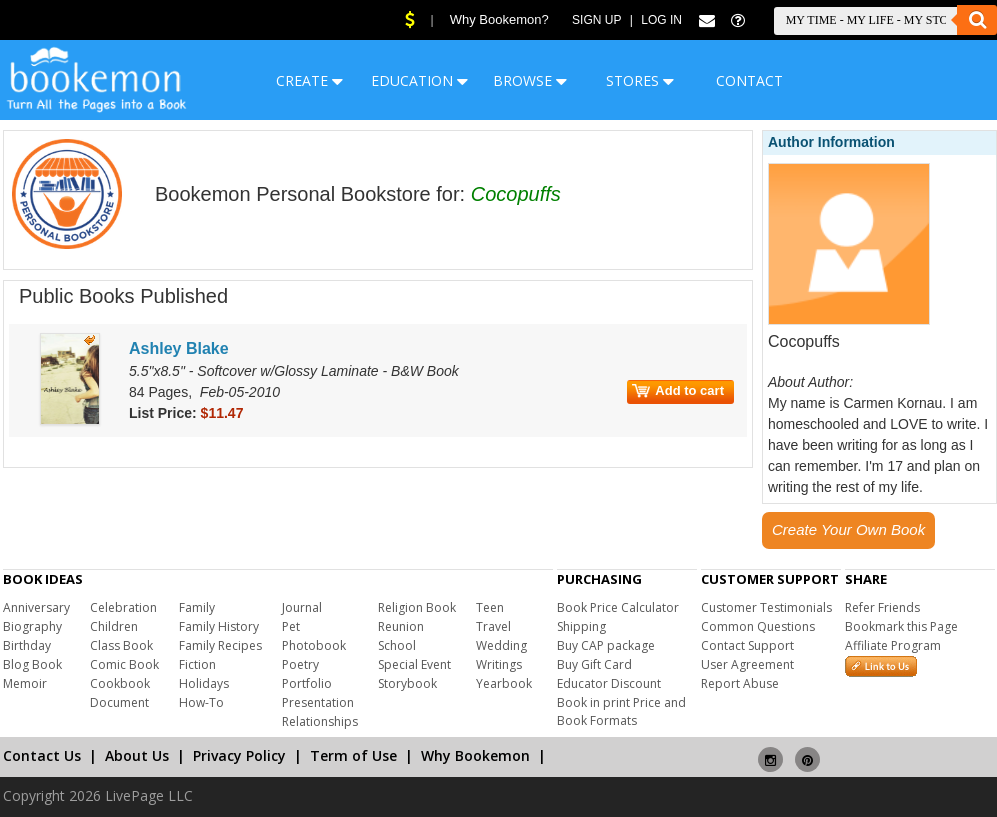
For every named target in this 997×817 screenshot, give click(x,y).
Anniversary (36, 607)
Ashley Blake (179, 348)
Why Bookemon (475, 755)
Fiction (197, 664)
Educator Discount (609, 683)
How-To (201, 702)
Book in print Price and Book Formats (621, 711)
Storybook (407, 683)
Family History (219, 626)
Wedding (501, 645)
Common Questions (758, 626)
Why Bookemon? (499, 19)
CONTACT (749, 80)
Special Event (414, 664)
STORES (640, 80)
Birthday (27, 645)
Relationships (320, 721)
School (397, 645)
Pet (291, 626)
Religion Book (417, 607)
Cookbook (120, 683)
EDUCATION (419, 80)
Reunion (401, 626)
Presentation (318, 702)
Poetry (300, 664)
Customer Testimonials (766, 607)
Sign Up (596, 20)
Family (197, 607)
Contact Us (42, 755)
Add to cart (678, 390)
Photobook (314, 645)
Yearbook (504, 683)
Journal (302, 607)
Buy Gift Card (594, 664)
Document (119, 702)
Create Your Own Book (848, 529)
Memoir (25, 683)
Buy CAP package (606, 645)
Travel (493, 626)
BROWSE (530, 80)
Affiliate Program (893, 645)
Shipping (581, 626)
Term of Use (353, 755)
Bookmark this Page (901, 626)
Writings (499, 664)
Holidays (204, 683)
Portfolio (307, 683)
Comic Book (124, 664)
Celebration (123, 607)
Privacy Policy (239, 755)
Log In (661, 20)
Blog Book (32, 664)
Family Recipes (220, 645)
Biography (32, 626)
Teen (490, 607)
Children (114, 626)
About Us (137, 755)
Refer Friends (882, 607)
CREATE (309, 80)
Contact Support (747, 645)
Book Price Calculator (618, 607)
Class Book (121, 645)
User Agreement (747, 664)
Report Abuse (740, 683)
